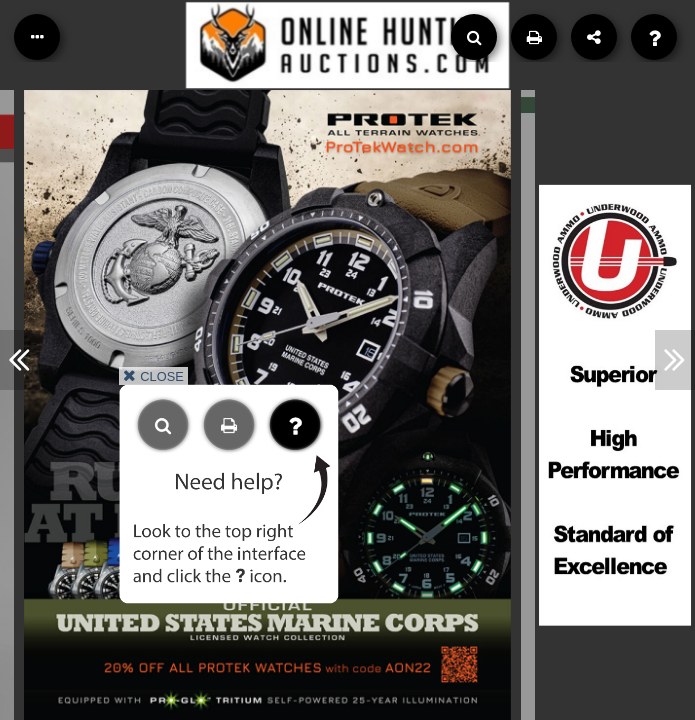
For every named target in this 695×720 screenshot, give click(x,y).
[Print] (534, 37)
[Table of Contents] (37, 37)
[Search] (474, 37)
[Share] (594, 37)
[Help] (654, 37)
